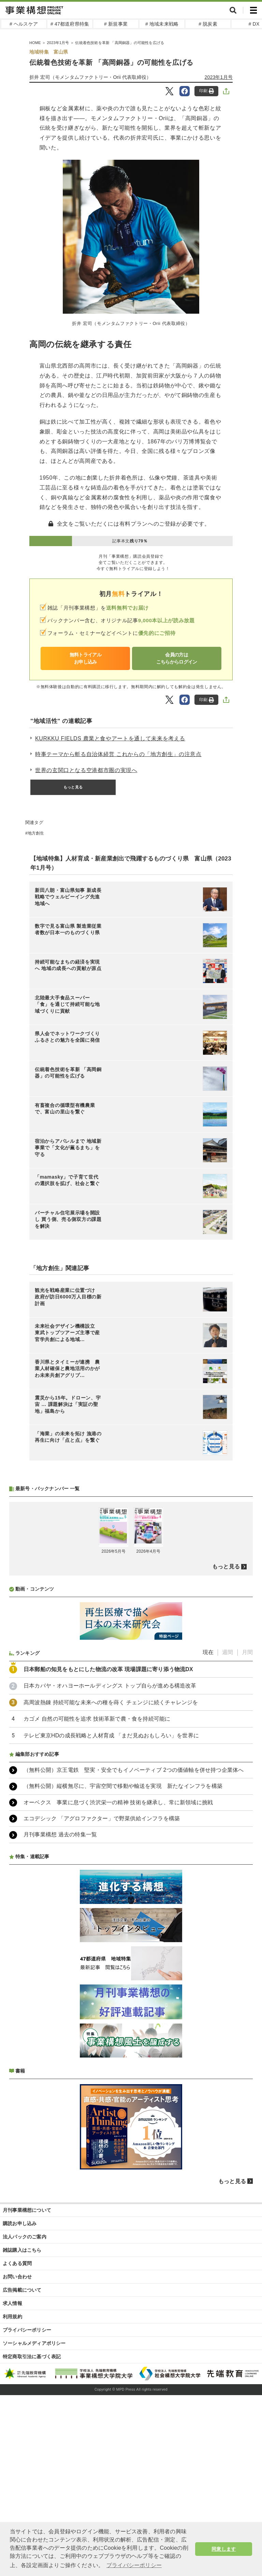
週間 (227, 1833)
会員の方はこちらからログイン (176, 658)
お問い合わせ (17, 2457)
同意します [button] (224, 2549)
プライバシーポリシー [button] (134, 2565)
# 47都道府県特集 (69, 24)
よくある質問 (17, 2444)
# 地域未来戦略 (161, 24)
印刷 (206, 91)
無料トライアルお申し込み (85, 658)
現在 (208, 1833)
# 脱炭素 (208, 24)
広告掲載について (22, 2471)
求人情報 (12, 2484)
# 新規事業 (116, 24)
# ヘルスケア (24, 24)
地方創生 (36, 833)
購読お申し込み (20, 2404)
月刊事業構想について (27, 2391)
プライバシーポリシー (27, 2511)
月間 (247, 1833)
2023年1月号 (219, 77)
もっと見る (73, 787)
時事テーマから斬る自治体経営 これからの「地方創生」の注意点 (118, 754)
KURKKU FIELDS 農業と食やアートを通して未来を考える (110, 738)
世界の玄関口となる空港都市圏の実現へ (86, 770)
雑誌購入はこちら (22, 2431)
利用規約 (12, 2497)
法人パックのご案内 (24, 2417)
